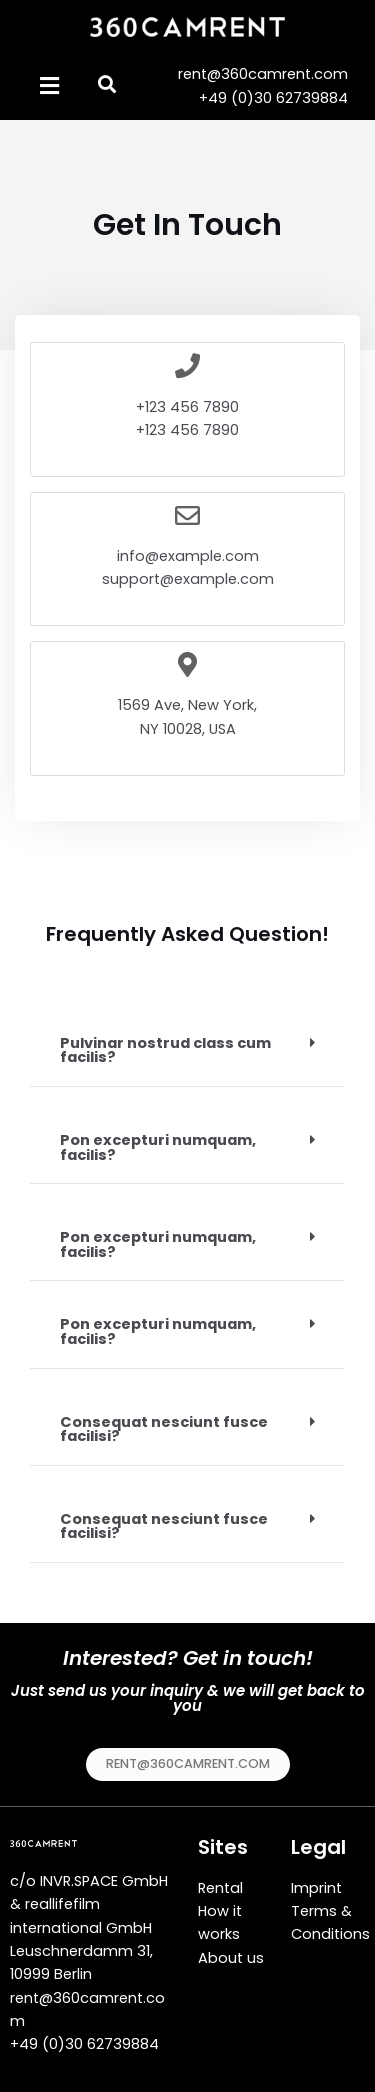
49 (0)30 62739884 (89, 2044)
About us (231, 1958)
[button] (188, 1764)
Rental (220, 1888)
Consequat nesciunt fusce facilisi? (164, 1429)
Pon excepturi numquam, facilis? (158, 1147)
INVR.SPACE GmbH (104, 1881)
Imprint (316, 1888)
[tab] (187, 1051)
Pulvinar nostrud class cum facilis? (165, 1050)
